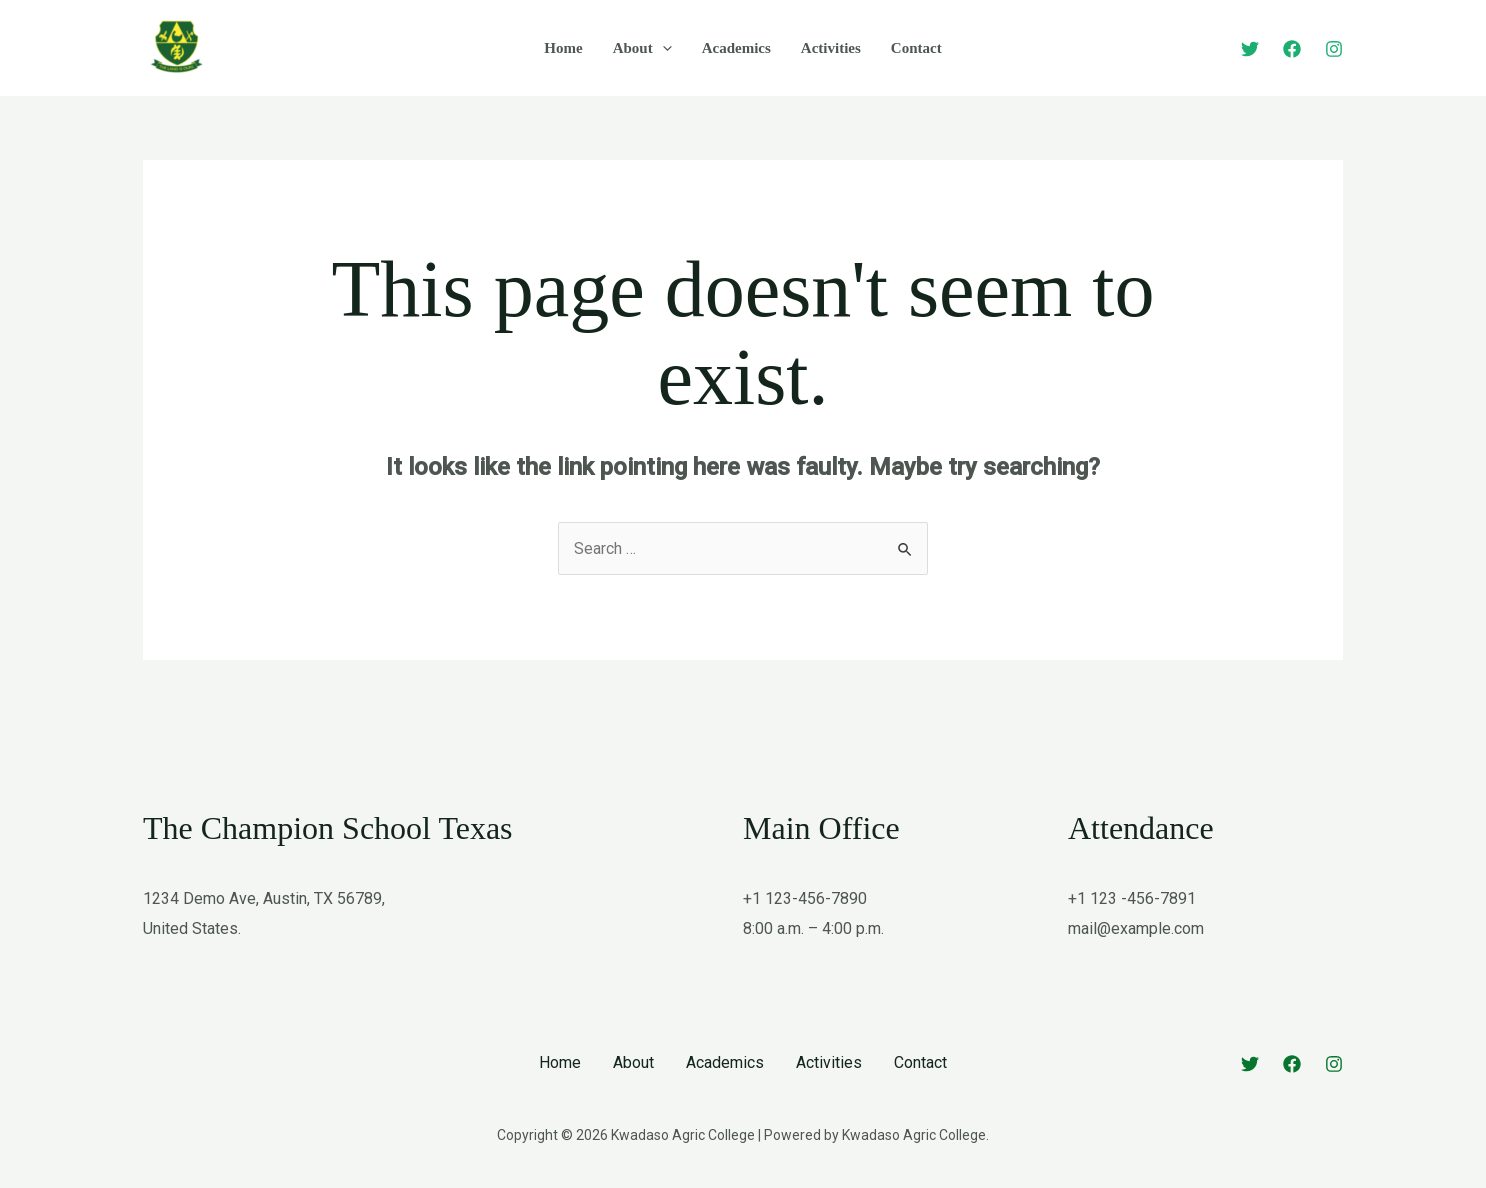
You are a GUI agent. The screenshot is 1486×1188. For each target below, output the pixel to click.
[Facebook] (1292, 49)
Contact (916, 48)
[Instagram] (1334, 49)
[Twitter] (1250, 49)
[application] (662, 48)
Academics (736, 48)
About (642, 48)
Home (563, 48)
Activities (831, 48)
